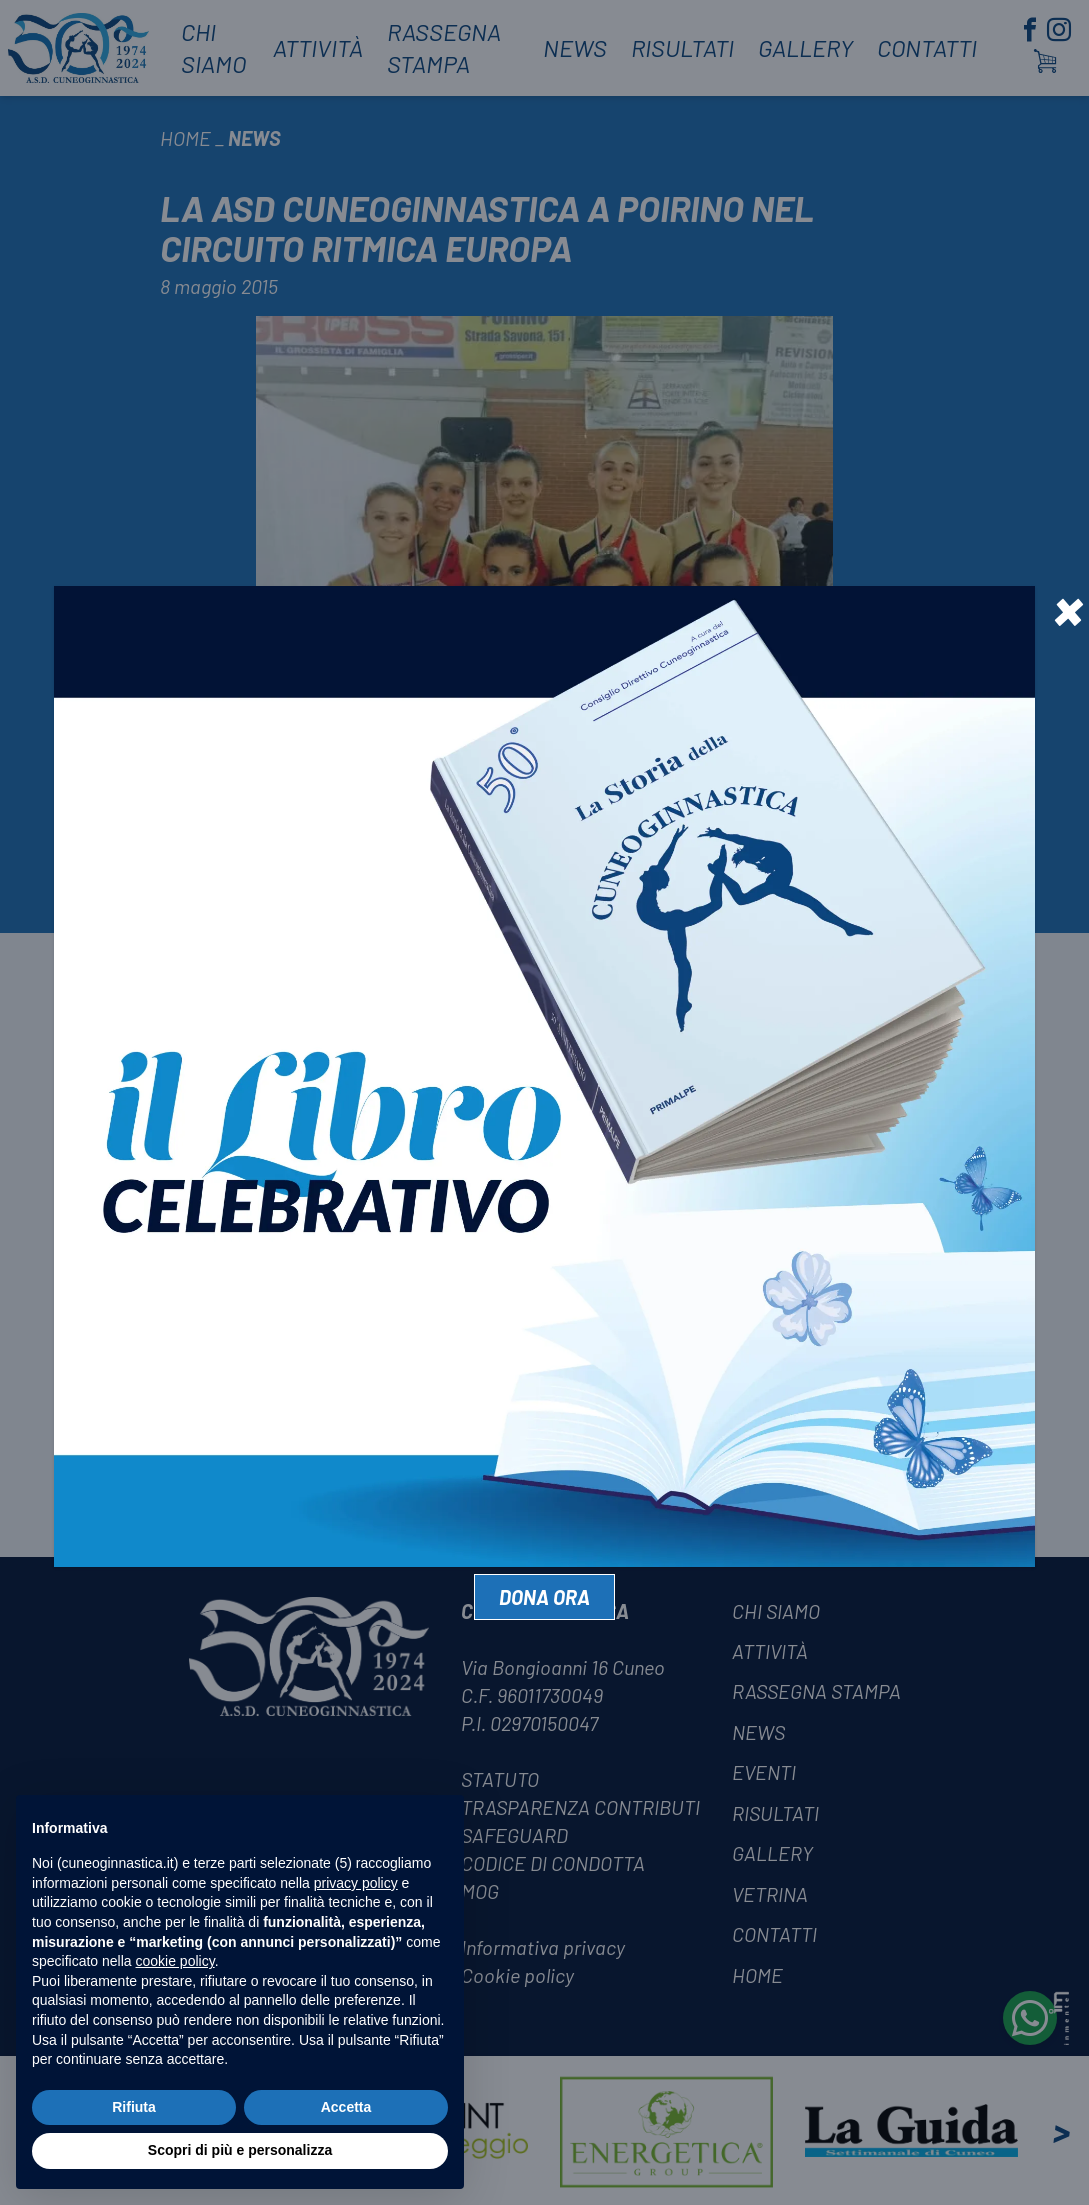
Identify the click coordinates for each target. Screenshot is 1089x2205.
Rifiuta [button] (134, 2107)
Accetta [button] (346, 2107)
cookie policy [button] (175, 1961)
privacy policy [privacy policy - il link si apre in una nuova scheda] (356, 1883)
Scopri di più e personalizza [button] (240, 2150)
